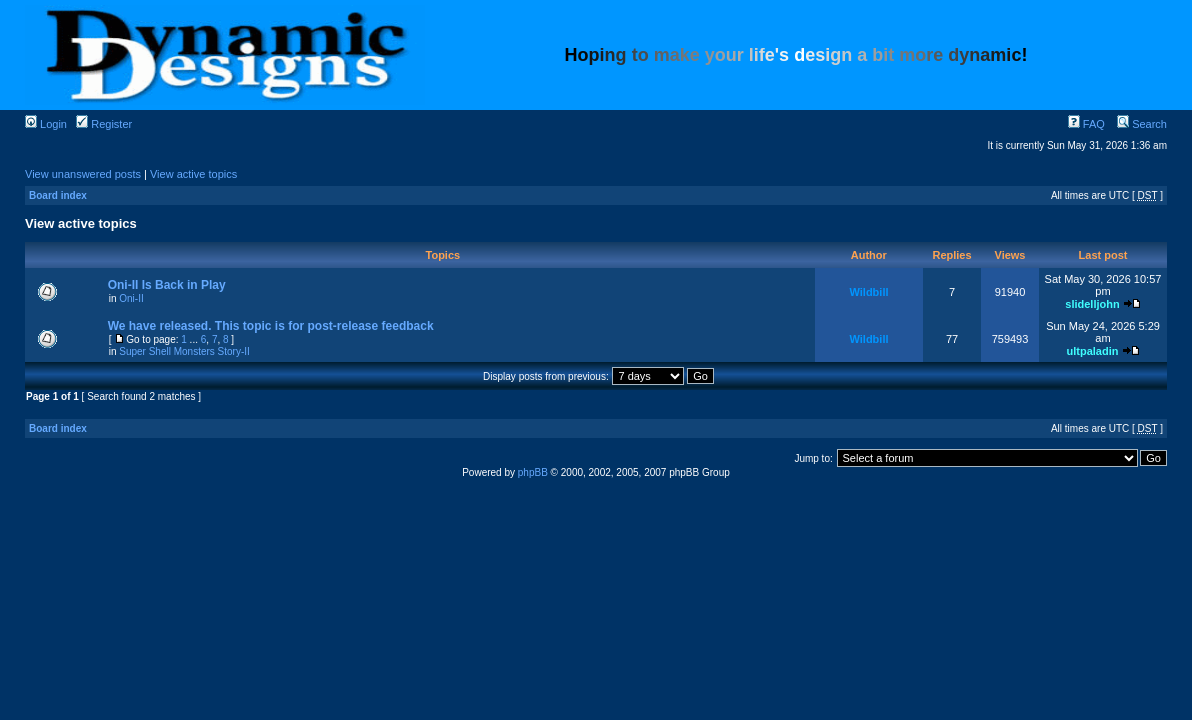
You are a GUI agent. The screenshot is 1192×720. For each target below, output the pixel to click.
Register (104, 124)
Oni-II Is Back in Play (167, 285)
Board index (58, 195)
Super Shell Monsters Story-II (184, 351)
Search (1142, 124)
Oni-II (131, 298)
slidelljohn (1092, 304)
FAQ (1086, 124)
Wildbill (868, 292)
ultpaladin (1092, 351)
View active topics (193, 174)
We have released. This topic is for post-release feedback (271, 326)
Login (46, 124)
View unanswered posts (83, 174)
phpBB (533, 472)
